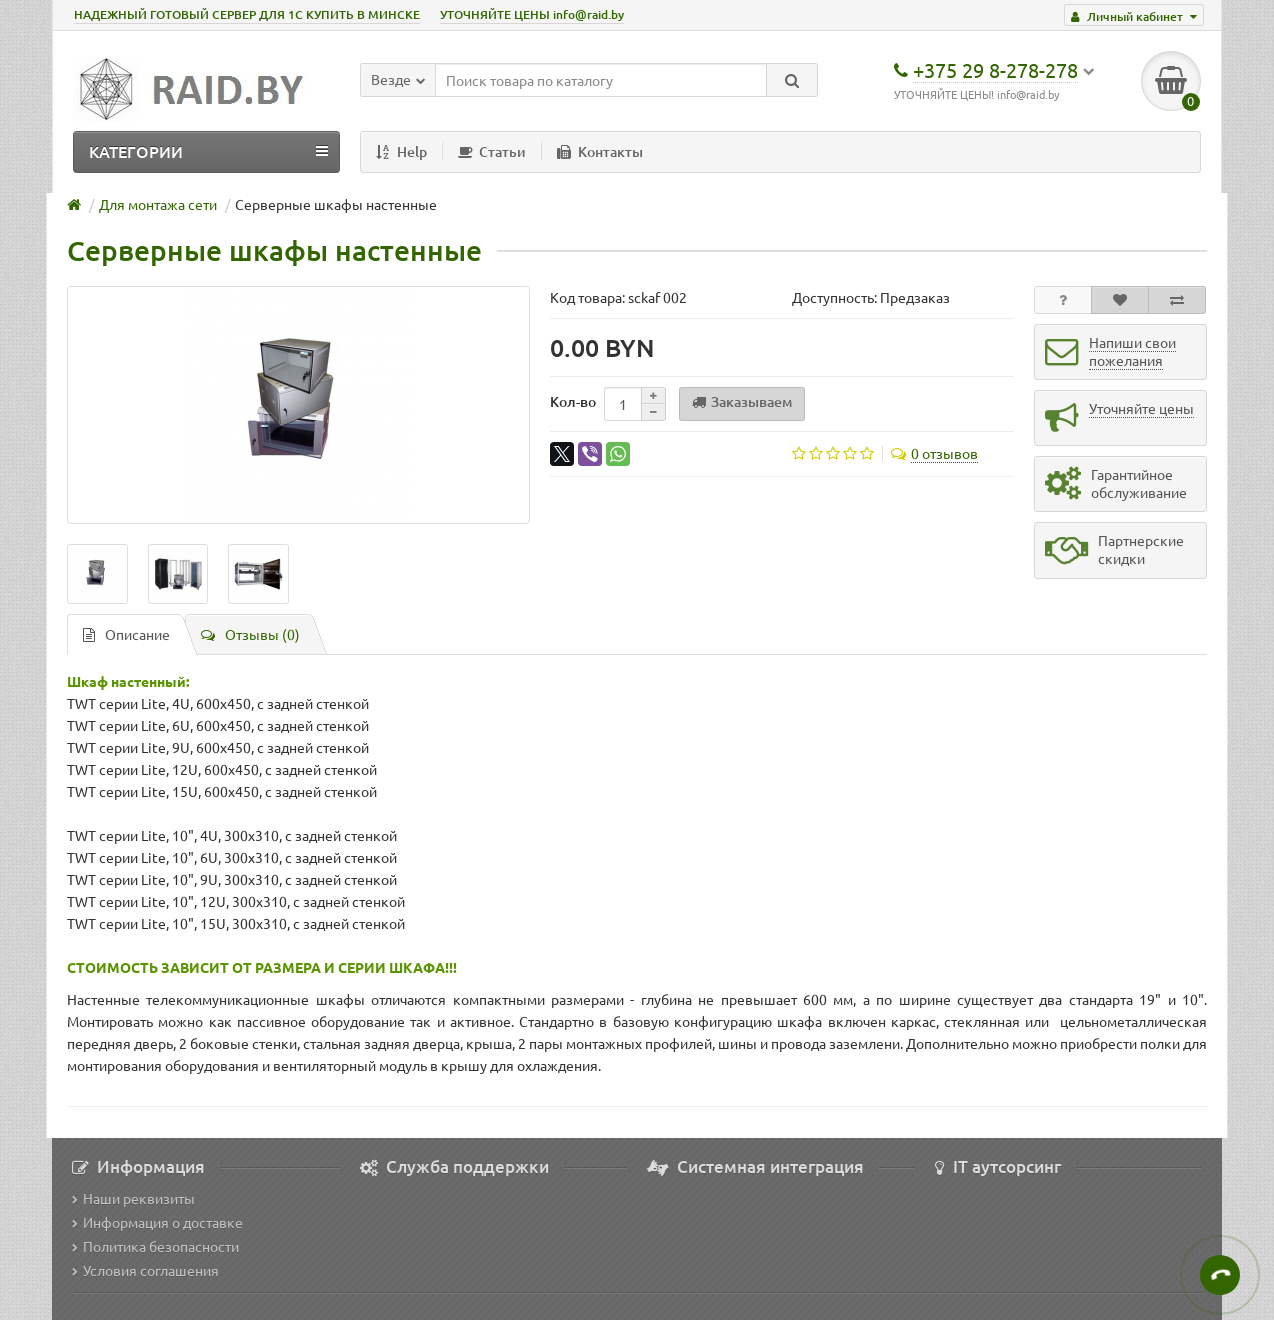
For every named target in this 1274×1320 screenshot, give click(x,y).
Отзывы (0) (250, 634)
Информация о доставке (157, 1222)
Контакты (600, 151)
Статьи (492, 151)
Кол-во (573, 401)
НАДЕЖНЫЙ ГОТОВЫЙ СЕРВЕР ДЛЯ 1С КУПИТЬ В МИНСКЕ (247, 14)
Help (401, 151)
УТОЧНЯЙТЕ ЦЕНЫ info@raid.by (532, 14)
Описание (126, 634)
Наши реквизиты (133, 1198)
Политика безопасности (155, 1246)
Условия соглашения (145, 1270)
